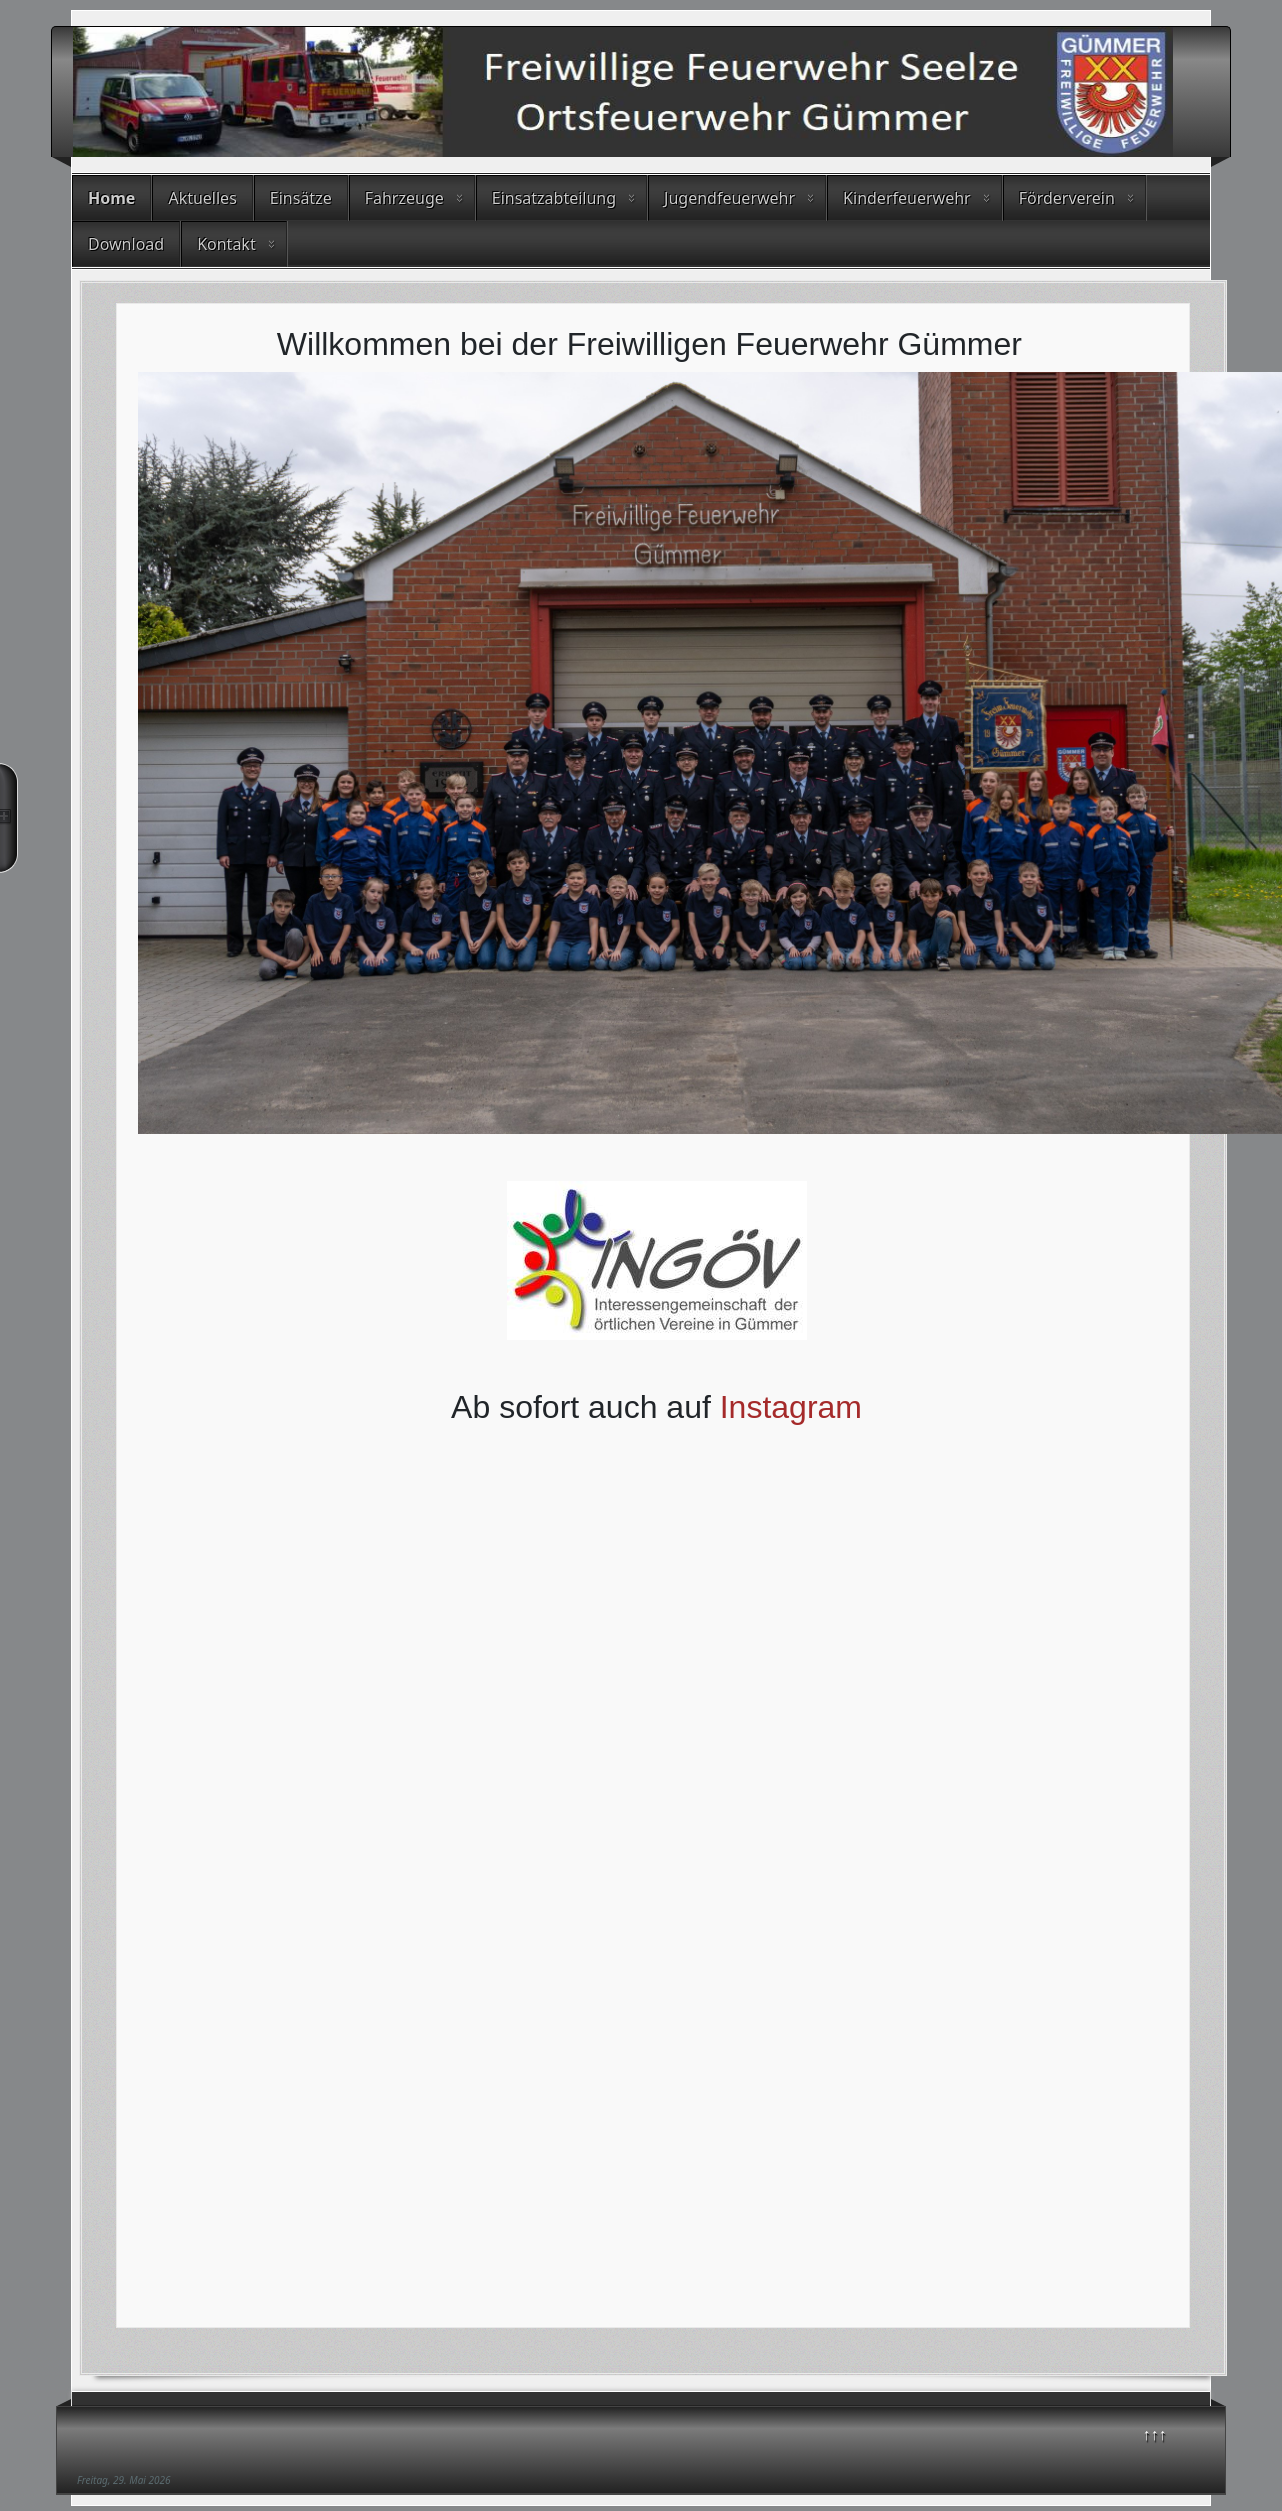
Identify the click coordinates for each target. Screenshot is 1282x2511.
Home (111, 198)
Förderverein (1067, 198)
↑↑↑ (1155, 2434)
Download (126, 244)
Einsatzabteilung (554, 198)
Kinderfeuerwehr (907, 198)
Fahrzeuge (404, 198)
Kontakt (226, 244)
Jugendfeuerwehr (729, 198)
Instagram (791, 1407)
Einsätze (301, 198)
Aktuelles (202, 198)
